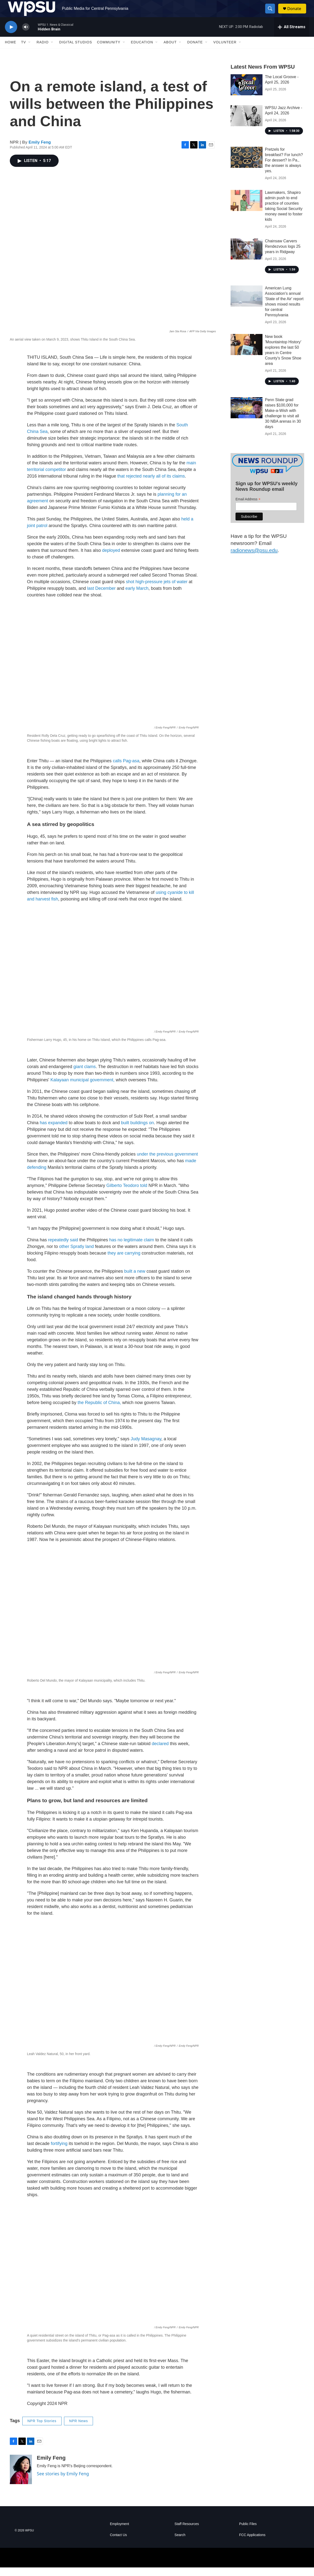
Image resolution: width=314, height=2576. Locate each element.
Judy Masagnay (145, 1447)
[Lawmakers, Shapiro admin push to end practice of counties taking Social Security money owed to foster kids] (246, 209)
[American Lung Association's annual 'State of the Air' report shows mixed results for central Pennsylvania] (246, 304)
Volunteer (225, 51)
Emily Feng (40, 150)
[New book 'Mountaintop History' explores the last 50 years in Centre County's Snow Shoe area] (246, 353)
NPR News (78, 2429)
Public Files (248, 2532)
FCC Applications (252, 2543)
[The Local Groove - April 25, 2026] (246, 93)
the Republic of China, (98, 1411)
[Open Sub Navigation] (30, 51)
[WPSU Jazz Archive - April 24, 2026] (246, 124)
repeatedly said (63, 1248)
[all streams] (291, 35)
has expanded (53, 1131)
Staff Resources (186, 2532)
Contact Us (118, 2543)
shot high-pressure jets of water (157, 590)
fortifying (59, 2152)
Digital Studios (75, 51)
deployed (111, 558)
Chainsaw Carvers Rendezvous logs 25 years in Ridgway (283, 254)
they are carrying (123, 1261)
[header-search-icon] (272, 13)
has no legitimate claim (131, 1248)
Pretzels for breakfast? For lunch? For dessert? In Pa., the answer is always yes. (284, 169)
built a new (134, 1279)
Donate (296, 12)
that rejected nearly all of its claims (151, 484)
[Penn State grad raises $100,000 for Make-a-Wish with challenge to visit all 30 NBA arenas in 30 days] (246, 416)
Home (10, 51)
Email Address (248, 507)
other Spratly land (76, 1255)
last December (101, 596)
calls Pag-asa (126, 769)
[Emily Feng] (21, 2478)
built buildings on (137, 1131)
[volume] (26, 35)
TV (23, 51)
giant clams (84, 1075)
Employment (119, 2532)
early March (136, 596)
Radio (43, 51)
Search (179, 2543)
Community (108, 51)
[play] (11, 35)
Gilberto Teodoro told (126, 1194)
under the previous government (167, 1162)
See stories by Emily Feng (63, 2482)
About (170, 51)
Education (142, 51)
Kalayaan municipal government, (83, 1088)
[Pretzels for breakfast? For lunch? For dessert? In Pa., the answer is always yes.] (246, 165)
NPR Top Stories (41, 2429)
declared (160, 1752)
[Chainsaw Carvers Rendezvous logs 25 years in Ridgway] (246, 257)
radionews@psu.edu (254, 559)
